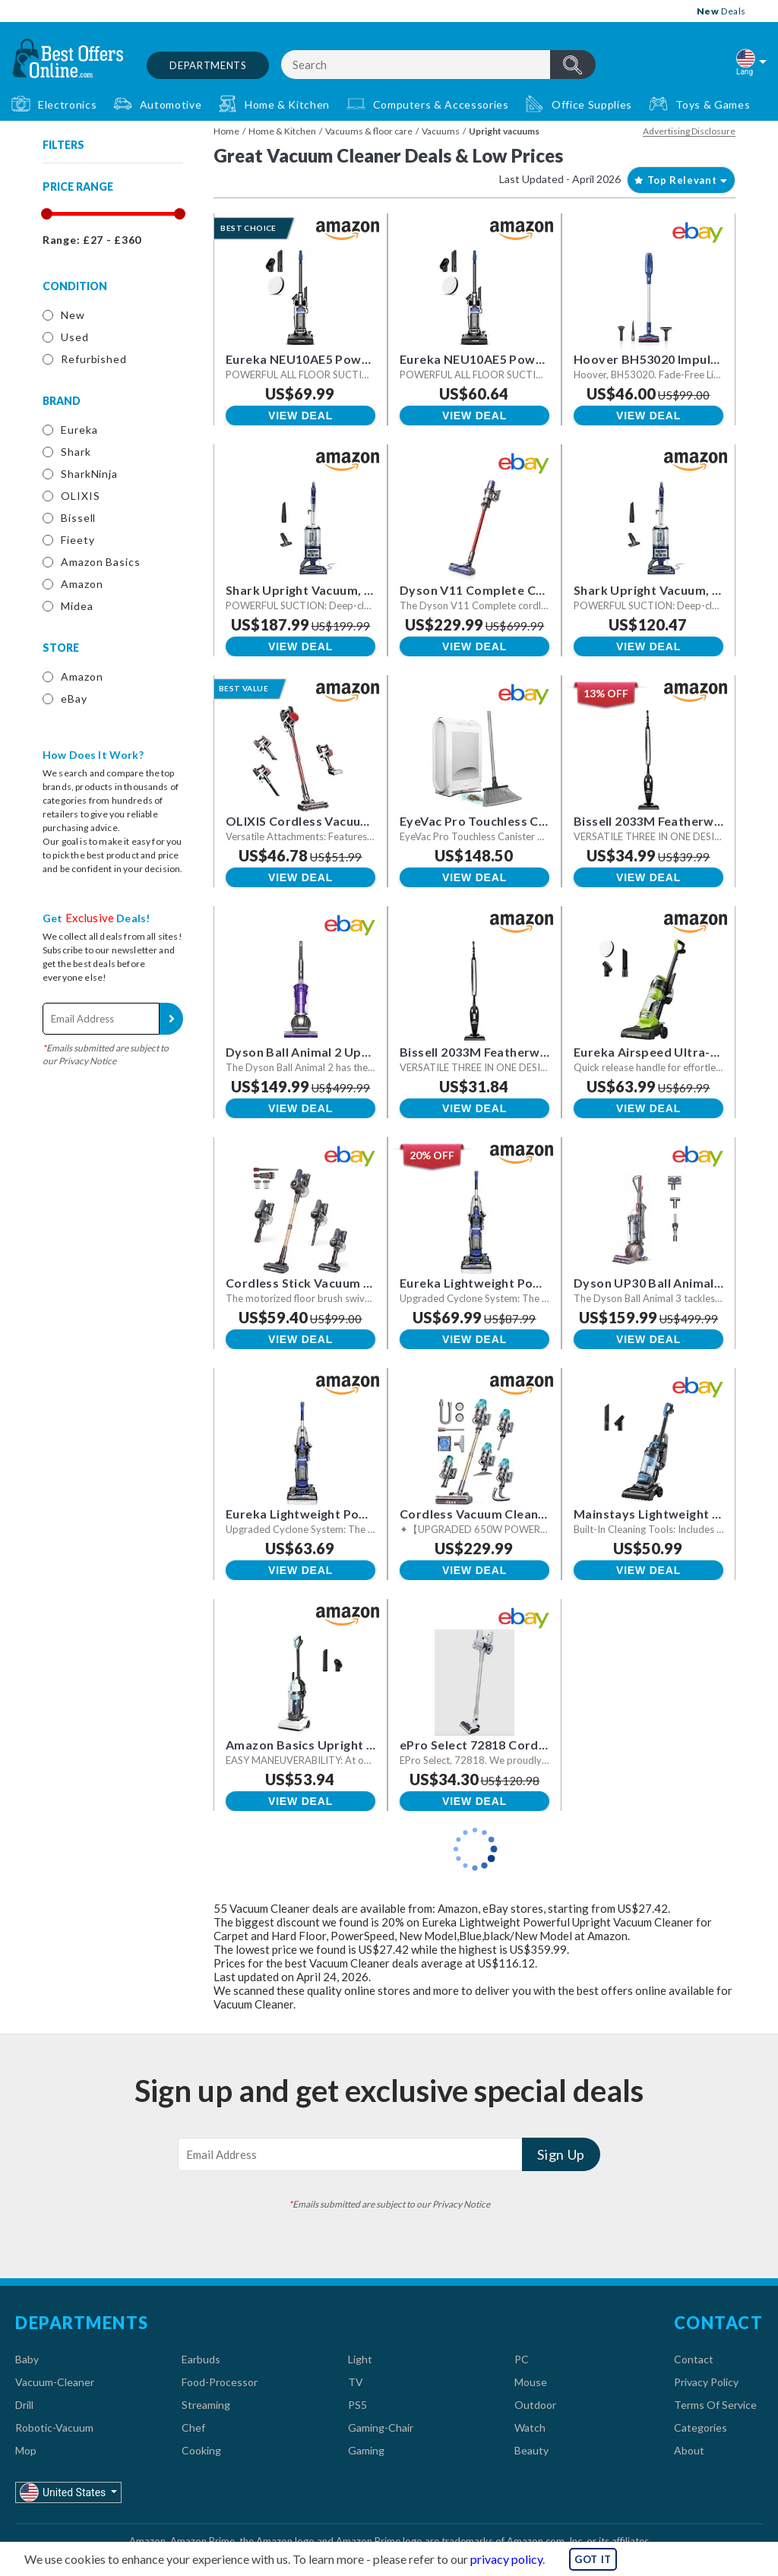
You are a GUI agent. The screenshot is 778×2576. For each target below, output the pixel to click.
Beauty (531, 2450)
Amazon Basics (101, 561)
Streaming (206, 2404)
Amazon (82, 583)
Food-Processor (220, 2381)
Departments (207, 65)
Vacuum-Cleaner (54, 2381)
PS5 (357, 2404)
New (73, 314)
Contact (693, 2359)
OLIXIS (80, 495)
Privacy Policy (706, 2381)
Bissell (78, 517)
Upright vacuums (504, 131)
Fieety (77, 539)
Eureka (79, 429)
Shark (76, 451)
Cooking (201, 2450)
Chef (193, 2427)
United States (64, 2492)
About (689, 2450)
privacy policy (506, 2559)
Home (226, 131)
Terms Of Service (715, 2404)
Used (75, 336)
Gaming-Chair (380, 2427)
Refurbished (94, 358)
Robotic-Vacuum (54, 2427)
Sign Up (171, 1019)
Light (360, 2359)
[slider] (46, 214)
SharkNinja (89, 473)
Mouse (530, 2381)
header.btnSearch (573, 64)
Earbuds (201, 2359)
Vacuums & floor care (369, 131)
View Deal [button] (300, 415)
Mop (25, 2450)
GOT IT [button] (593, 2559)
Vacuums (441, 131)
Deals (721, 11)
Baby (27, 2359)
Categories (700, 2427)
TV (355, 2381)
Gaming (366, 2450)
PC (521, 2359)
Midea (77, 605)
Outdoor (535, 2404)
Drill (24, 2404)
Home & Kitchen (282, 131)
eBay (74, 698)
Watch (530, 2427)
